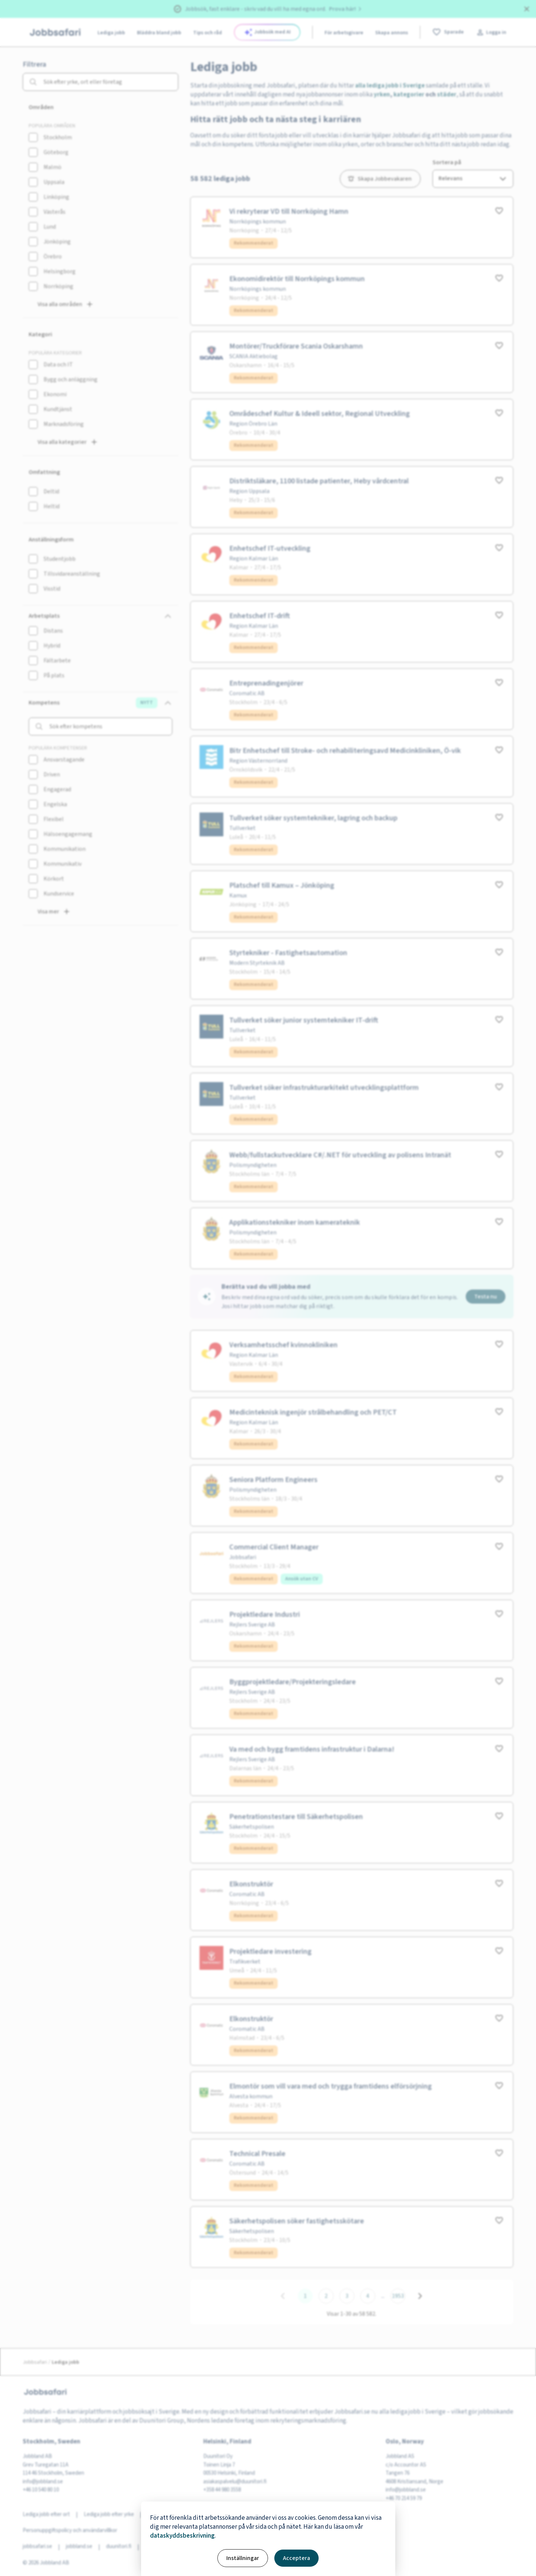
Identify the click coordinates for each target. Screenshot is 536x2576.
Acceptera (296, 2558)
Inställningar (242, 2558)
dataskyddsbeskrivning (182, 2535)
